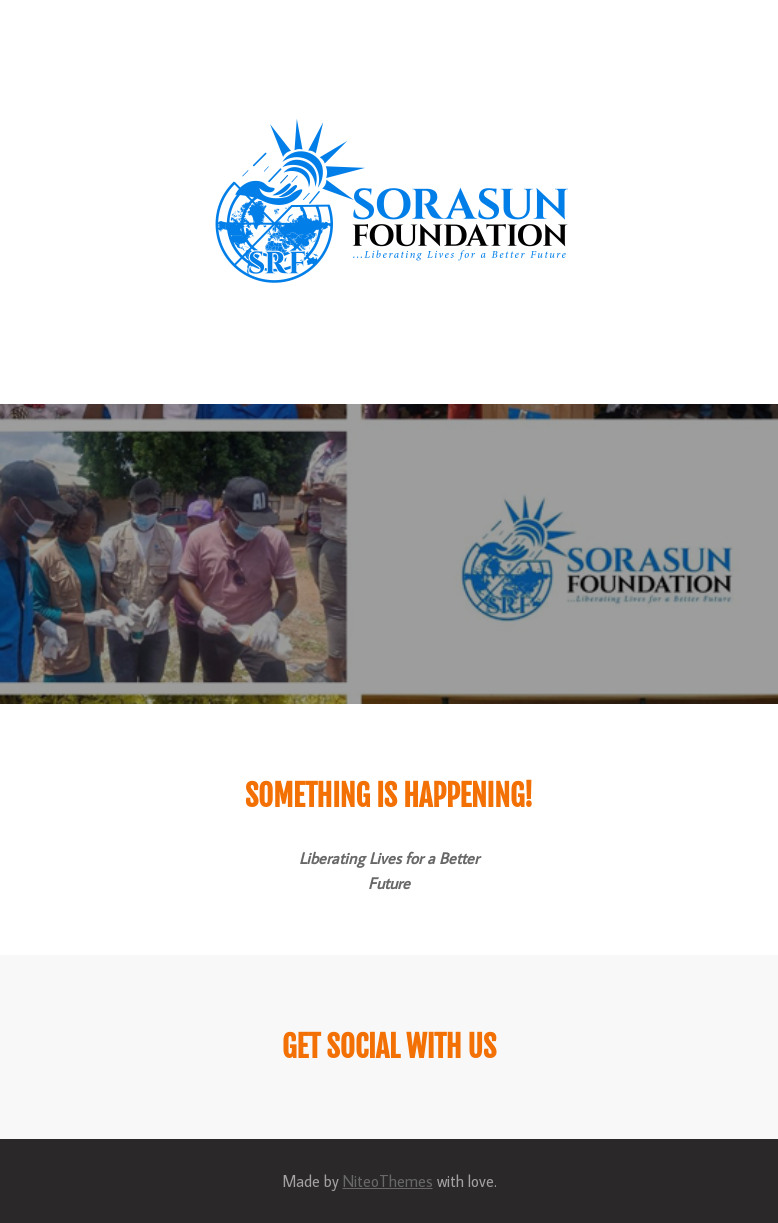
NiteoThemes (388, 1181)
